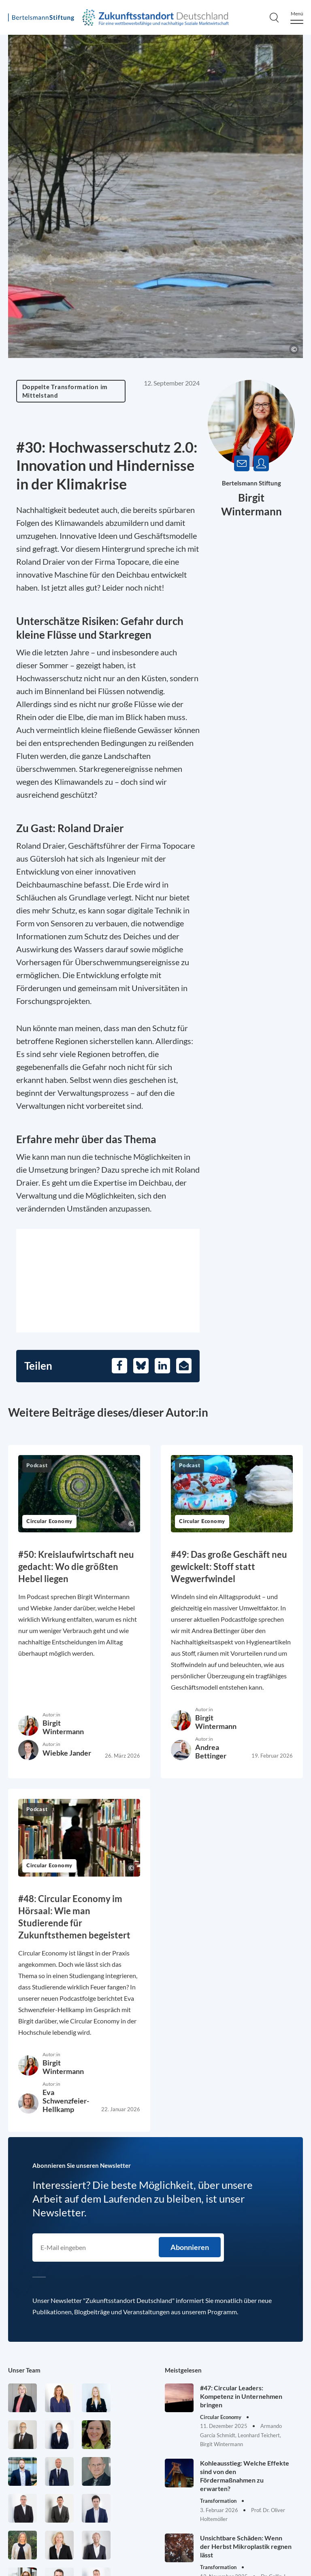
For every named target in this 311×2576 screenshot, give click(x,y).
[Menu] (296, 18)
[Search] (274, 17)
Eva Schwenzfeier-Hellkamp (66, 2101)
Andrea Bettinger (210, 1751)
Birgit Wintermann (63, 1727)
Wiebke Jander (67, 1752)
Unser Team (24, 2370)
